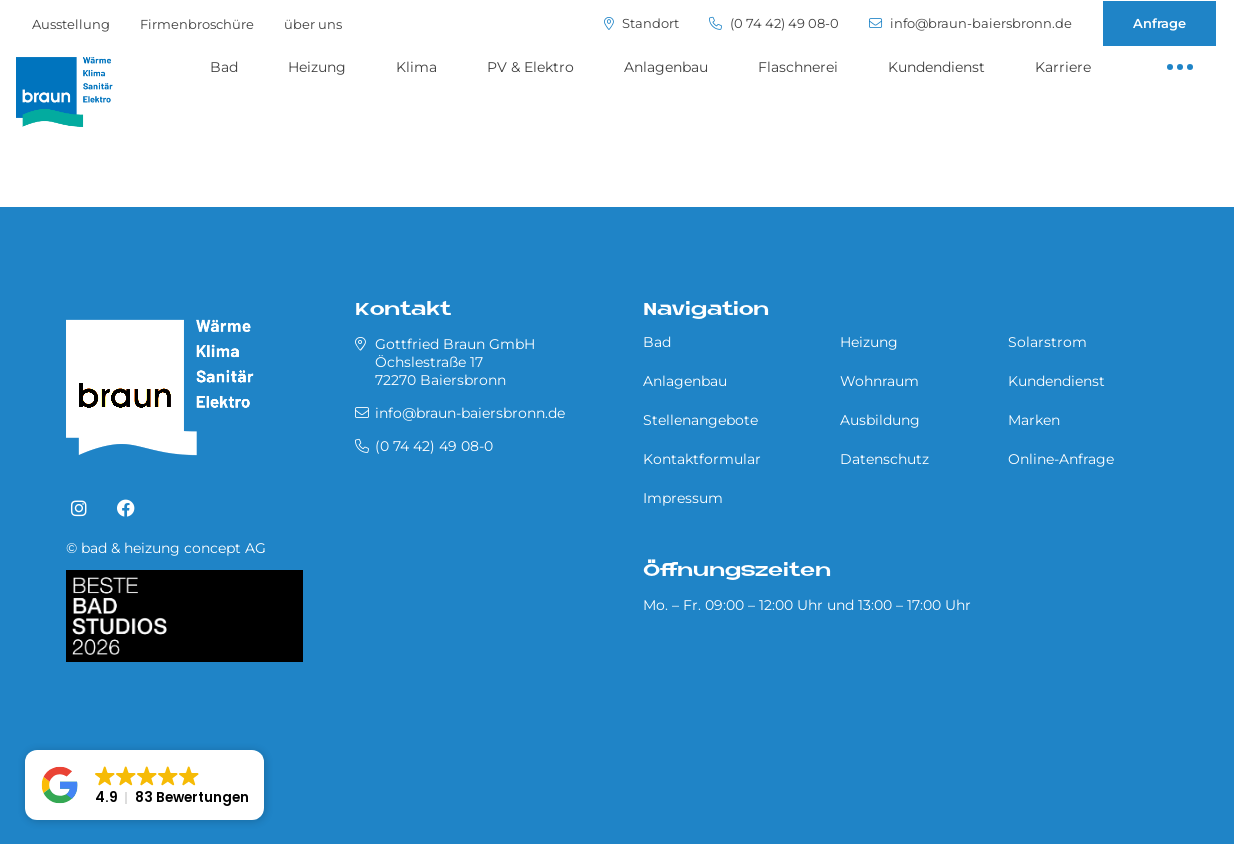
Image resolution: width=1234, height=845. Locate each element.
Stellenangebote (700, 420)
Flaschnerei (798, 67)
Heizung (317, 67)
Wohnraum (879, 381)
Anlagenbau (666, 67)
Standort (641, 23)
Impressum (683, 498)
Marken (1034, 420)
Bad (224, 67)
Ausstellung (71, 24)
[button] (144, 785)
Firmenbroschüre (197, 24)
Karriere (1063, 67)
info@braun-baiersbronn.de (970, 23)
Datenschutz (884, 459)
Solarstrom (1047, 342)
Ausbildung (880, 420)
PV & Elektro (530, 67)
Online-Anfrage (1061, 459)
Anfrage (1159, 23)
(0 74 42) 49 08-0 (774, 23)
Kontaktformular (702, 459)
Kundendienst (936, 67)
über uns (313, 24)
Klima (416, 67)
